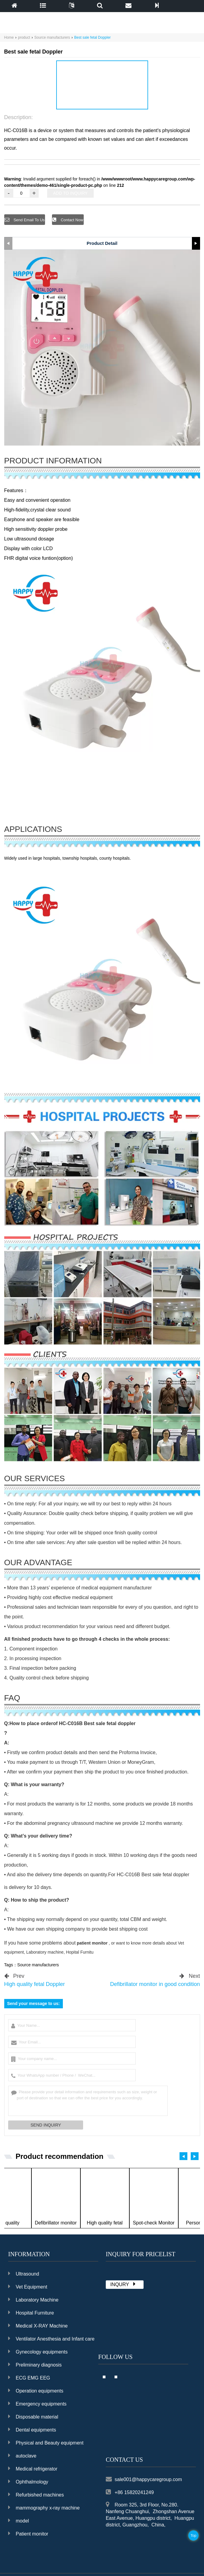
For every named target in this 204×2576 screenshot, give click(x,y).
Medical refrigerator (32, 2468)
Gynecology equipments (38, 2351)
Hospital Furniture (31, 2312)
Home (9, 37)
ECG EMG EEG (29, 2377)
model (18, 2520)
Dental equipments (32, 2429)
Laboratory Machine (33, 2299)
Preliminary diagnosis (35, 2364)
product (24, 37)
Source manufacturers (52, 37)
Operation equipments (35, 2390)
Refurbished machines (36, 2494)
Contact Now (73, 219)
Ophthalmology (28, 2481)
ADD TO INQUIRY (70, 193)
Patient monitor (28, 2533)
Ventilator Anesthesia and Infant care (51, 2338)
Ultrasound (23, 2273)
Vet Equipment (27, 2286)
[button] (99, 103)
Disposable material (33, 2416)
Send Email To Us (31, 219)
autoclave (22, 2455)
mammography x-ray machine (44, 2507)
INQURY (124, 2283)
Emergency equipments (37, 2403)
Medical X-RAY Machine (38, 2325)
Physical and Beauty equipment (45, 2442)
